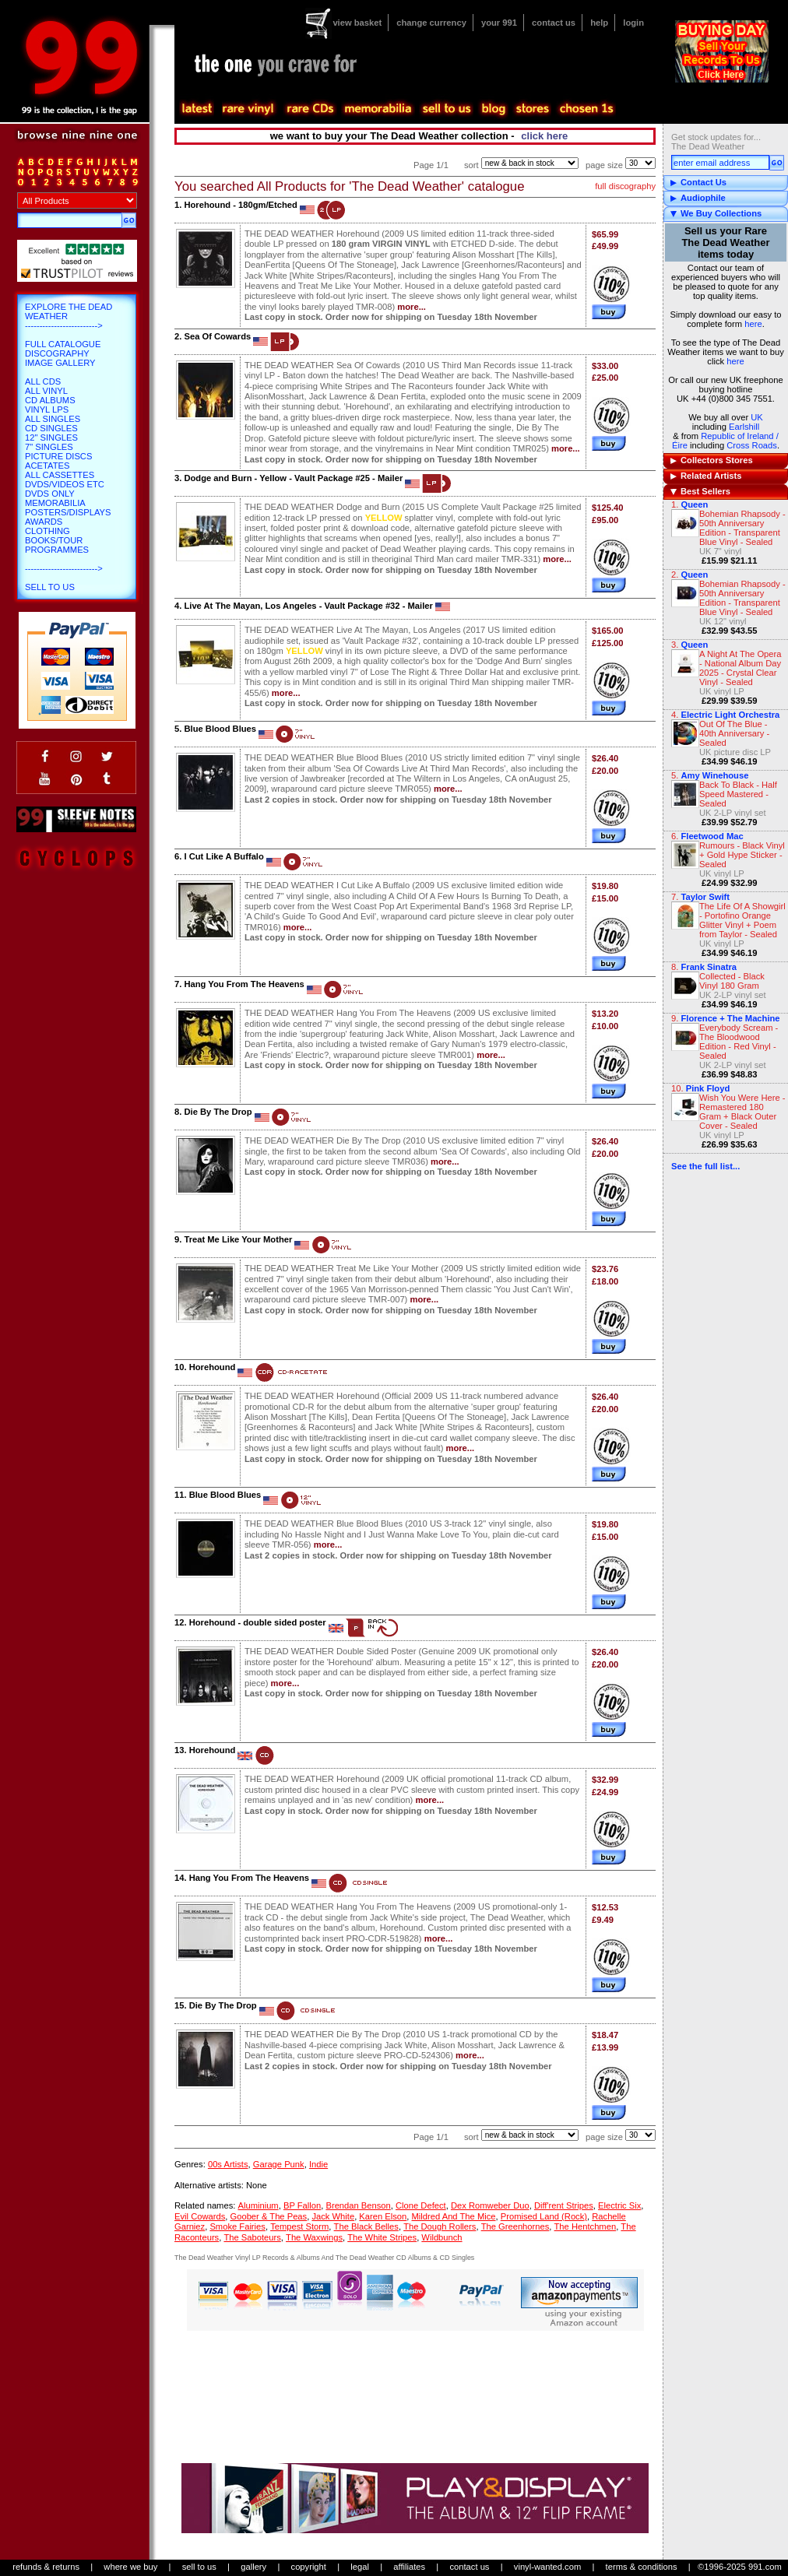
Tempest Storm (299, 2226)
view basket (357, 22)
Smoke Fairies (237, 2226)
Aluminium (257, 2205)
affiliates (409, 2566)
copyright (308, 2566)
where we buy (130, 2566)
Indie (318, 2164)
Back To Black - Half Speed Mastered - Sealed (738, 794)
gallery (253, 2566)
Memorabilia (55, 503)
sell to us (199, 2566)
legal (359, 2566)
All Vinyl (46, 390)
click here (544, 136)
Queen (694, 504)
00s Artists (228, 2164)
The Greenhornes (515, 2226)
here (753, 324)
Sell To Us (50, 587)
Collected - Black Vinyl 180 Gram (732, 981)
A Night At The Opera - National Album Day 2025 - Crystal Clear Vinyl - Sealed (740, 668)
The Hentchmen (585, 2226)
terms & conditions (641, 2566)
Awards (43, 521)
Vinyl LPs (47, 409)
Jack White (332, 2216)
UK (757, 417)
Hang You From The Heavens (244, 984)
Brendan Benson (357, 2205)
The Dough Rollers (439, 2226)
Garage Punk (278, 2164)
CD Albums (50, 400)
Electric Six (619, 2205)
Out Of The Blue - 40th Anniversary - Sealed (734, 733)
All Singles (52, 418)
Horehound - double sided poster (257, 1622)
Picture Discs (58, 456)
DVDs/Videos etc (64, 484)
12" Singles (51, 437)
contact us (553, 22)
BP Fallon (302, 2205)
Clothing (47, 531)
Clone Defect (421, 2205)
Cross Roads (751, 445)
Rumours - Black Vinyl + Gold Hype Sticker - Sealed (742, 855)
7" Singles (49, 447)
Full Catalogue (62, 344)
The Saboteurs (251, 2237)
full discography (625, 186)
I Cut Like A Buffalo (223, 856)
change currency (431, 22)
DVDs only (50, 493)
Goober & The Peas (269, 2216)
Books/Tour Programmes (57, 545)
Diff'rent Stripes (563, 2205)
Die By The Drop (218, 1111)
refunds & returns (45, 2566)
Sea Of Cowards (217, 336)
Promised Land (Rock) (544, 2216)
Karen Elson (382, 2216)
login (633, 22)
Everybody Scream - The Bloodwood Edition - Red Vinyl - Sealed (738, 1041)
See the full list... (705, 1166)
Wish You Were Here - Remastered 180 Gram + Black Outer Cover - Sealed (742, 1111)
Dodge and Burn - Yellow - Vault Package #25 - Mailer (293, 478)
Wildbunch (441, 2237)
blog (492, 109)
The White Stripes (382, 2237)
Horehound (212, 1367)
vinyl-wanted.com (547, 2566)
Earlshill (744, 426)
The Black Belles (366, 2226)
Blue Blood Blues (220, 728)
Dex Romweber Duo (490, 2205)
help (599, 22)
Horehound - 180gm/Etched (240, 204)
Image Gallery (60, 362)
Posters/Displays (68, 512)
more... (411, 306)
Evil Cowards (199, 2216)
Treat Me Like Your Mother (238, 1239)
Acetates (47, 465)
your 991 (499, 22)
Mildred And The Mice (454, 2216)
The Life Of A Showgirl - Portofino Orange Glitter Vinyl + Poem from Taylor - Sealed (742, 920)
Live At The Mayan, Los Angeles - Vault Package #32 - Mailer (308, 605)
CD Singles (51, 428)
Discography (57, 353)
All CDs (43, 381)
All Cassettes (59, 475)
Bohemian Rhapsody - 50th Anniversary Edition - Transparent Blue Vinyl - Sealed (742, 527)
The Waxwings (314, 2237)
